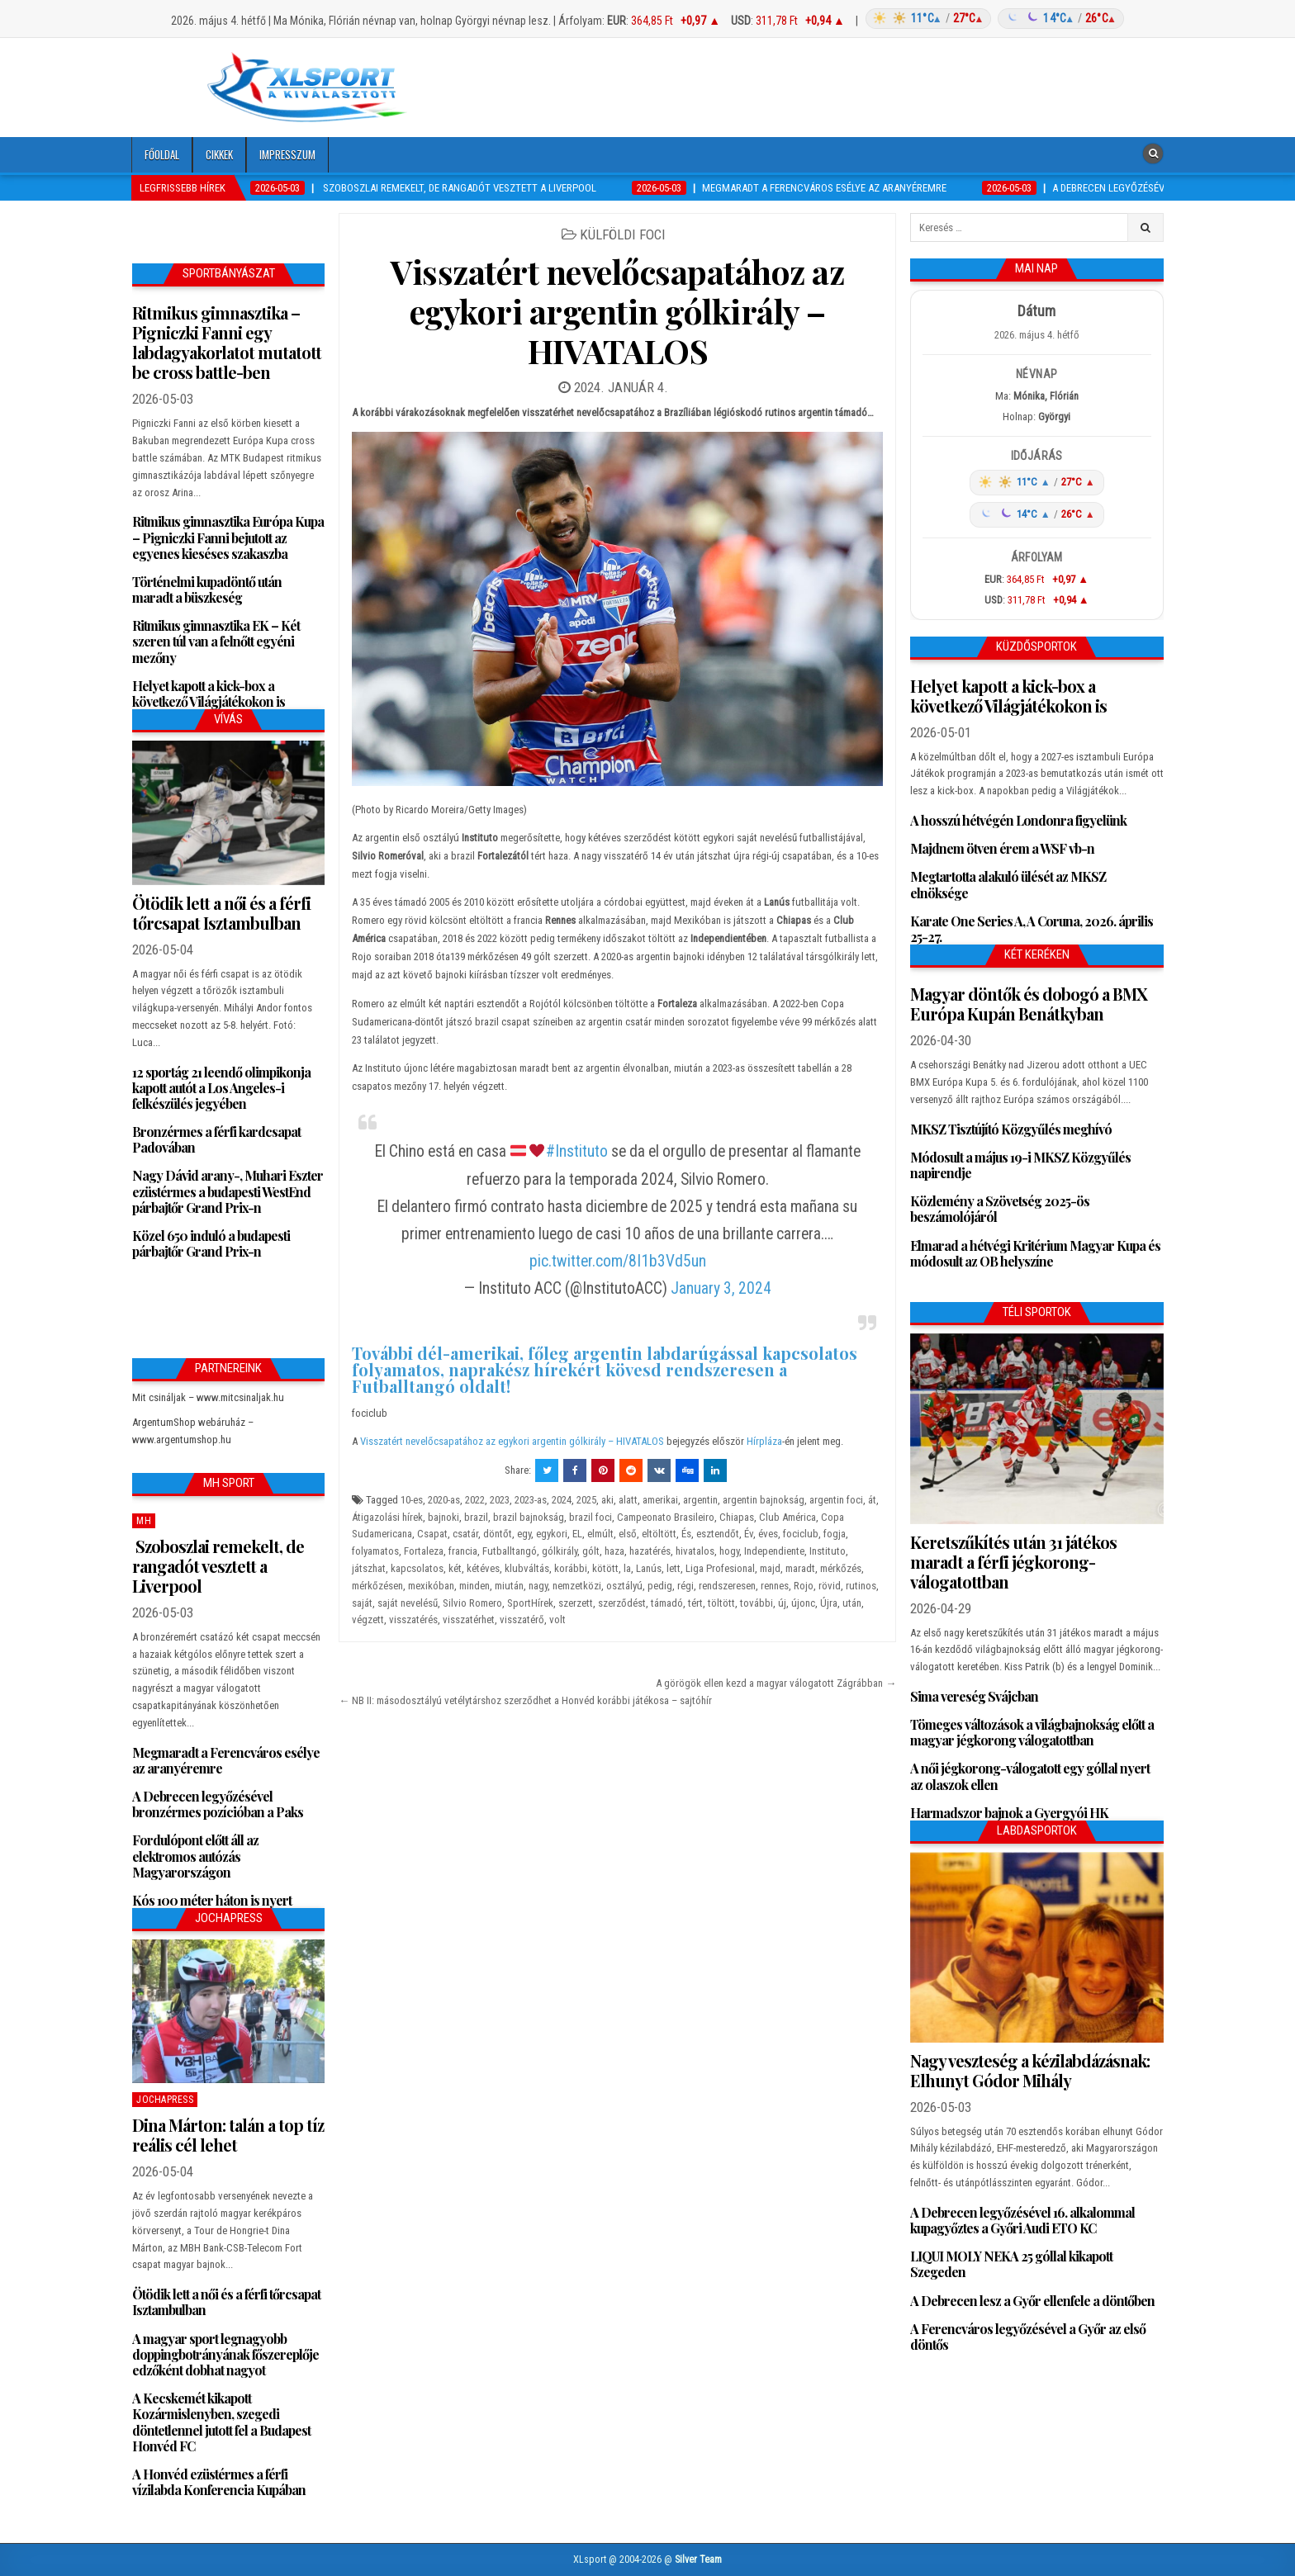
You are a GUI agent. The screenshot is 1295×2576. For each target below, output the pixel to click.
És (686, 1533)
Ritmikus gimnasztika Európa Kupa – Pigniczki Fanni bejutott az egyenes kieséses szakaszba (228, 537)
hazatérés (650, 1551)
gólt (591, 1551)
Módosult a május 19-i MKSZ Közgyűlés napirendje (1020, 1164)
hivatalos (695, 1551)
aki (607, 1500)
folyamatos (375, 1551)
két (455, 1568)
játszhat (369, 1568)
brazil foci (590, 1517)
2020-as (444, 1500)
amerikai (660, 1500)
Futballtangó (509, 1551)
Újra (828, 1603)
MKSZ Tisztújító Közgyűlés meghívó (1011, 1129)
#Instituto (577, 1151)
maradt (800, 1568)
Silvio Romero (472, 1603)
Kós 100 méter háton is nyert (212, 1900)
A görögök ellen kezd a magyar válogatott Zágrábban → (776, 1683)
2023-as (531, 1500)
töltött (721, 1603)
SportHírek (530, 1603)
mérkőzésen (377, 1585)
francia (462, 1551)
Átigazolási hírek (387, 1517)
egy (524, 1533)
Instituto (827, 1551)
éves (768, 1533)
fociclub (800, 1533)
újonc (803, 1603)
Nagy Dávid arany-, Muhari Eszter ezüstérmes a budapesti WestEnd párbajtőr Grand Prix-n (227, 1191)
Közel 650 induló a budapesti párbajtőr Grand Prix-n (211, 1243)
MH (143, 1521)
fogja (834, 1533)
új (782, 1603)
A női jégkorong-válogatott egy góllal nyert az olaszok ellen (1030, 1775)
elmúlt (600, 1533)
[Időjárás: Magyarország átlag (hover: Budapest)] (992, 18)
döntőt (497, 1533)
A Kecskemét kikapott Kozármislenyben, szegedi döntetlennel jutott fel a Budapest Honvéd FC (221, 2422)
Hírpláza (764, 1441)
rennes (775, 1585)
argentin (700, 1500)
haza (614, 1551)
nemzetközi (577, 1585)
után (851, 1603)
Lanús (649, 1568)
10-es (412, 1500)
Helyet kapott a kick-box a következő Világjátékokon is (208, 693)
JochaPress (164, 2099)
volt (557, 1619)
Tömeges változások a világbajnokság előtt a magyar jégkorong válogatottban (1032, 1732)
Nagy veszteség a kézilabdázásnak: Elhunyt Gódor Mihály (1030, 2070)
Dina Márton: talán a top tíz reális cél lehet (228, 2135)
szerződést (622, 1603)
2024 (562, 1500)
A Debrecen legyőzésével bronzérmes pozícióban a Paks (217, 1804)
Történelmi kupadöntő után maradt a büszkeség (207, 589)
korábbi (570, 1568)
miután (509, 1585)
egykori (551, 1533)
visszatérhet (469, 1619)
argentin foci (836, 1500)
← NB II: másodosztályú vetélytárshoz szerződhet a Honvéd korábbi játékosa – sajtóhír (525, 1700)
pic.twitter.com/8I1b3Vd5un (617, 1261)
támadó (667, 1603)
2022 (475, 1500)
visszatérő (522, 1619)
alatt (628, 1500)
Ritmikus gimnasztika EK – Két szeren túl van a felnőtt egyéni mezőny (216, 641)
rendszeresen (727, 1585)
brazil (476, 1517)
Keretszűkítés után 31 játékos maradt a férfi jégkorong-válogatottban (1013, 1562)
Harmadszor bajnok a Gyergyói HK (1009, 1812)
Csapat (432, 1533)
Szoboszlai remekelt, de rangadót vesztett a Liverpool (218, 1566)
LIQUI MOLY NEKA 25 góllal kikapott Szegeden (1011, 2263)
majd (770, 1568)
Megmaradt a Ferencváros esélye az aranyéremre (226, 1760)
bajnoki (443, 1517)
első (628, 1533)
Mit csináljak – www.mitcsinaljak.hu (208, 1397)
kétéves (483, 1568)
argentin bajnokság (763, 1500)
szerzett (575, 1603)
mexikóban (431, 1585)
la (627, 1568)
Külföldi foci (623, 234)
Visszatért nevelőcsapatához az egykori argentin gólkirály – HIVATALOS (617, 310)
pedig (660, 1585)
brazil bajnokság (528, 1517)
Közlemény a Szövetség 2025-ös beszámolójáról (999, 1208)
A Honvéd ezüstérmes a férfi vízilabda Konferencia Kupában (219, 2481)
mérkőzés (840, 1568)
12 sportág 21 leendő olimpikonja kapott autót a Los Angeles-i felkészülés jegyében (221, 1087)
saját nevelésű (407, 1603)
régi (685, 1585)
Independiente (774, 1551)
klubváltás (527, 1568)
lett (673, 1568)
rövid (829, 1585)
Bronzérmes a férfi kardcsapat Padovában (216, 1139)
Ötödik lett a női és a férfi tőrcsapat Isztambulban (221, 913)
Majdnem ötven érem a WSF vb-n (1002, 848)
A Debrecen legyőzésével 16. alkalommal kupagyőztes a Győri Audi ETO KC (1022, 2220)
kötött (605, 1568)
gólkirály (559, 1551)
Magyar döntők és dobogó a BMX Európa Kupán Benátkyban (1028, 1004)
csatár (465, 1533)
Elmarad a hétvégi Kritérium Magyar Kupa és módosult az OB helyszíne (1035, 1253)
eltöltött (659, 1533)
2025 (586, 1500)
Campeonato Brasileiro (665, 1517)
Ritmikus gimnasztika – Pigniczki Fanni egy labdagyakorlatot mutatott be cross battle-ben (226, 342)
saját (362, 1603)
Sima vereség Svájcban (974, 1696)
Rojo (804, 1585)
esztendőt (717, 1533)
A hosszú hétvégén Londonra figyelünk (1018, 820)
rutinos (861, 1585)
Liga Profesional (720, 1568)
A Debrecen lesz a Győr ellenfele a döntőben (1032, 2300)
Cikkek (219, 154)
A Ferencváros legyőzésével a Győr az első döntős (1028, 2336)
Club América (787, 1517)
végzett (368, 1619)
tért (695, 1603)
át (872, 1500)
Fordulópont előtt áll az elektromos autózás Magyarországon (195, 1855)
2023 (500, 1500)
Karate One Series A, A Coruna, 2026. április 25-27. (1031, 928)
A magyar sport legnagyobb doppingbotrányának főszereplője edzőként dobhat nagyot (225, 2354)
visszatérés (413, 1619)
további (756, 1603)
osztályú (624, 1585)
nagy (538, 1585)
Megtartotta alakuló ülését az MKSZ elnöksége (1008, 884)
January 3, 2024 (721, 1288)
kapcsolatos (417, 1568)
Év (748, 1533)
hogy (729, 1551)
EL (577, 1533)
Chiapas (736, 1517)
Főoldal (162, 154)
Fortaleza (424, 1551)
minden (474, 1585)
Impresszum (287, 154)
